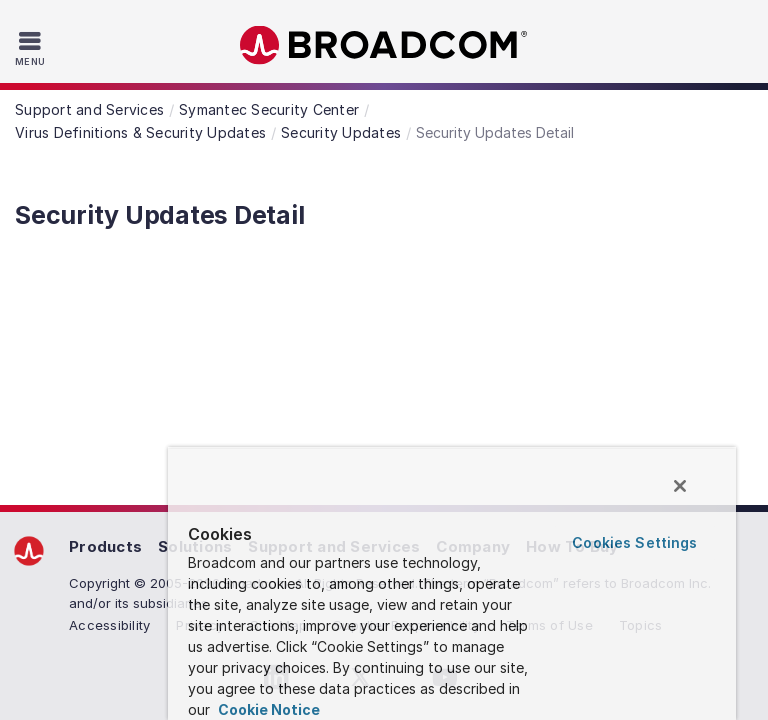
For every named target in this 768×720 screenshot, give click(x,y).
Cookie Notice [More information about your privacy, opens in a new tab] (267, 709)
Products (105, 546)
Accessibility (109, 625)
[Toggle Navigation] (32, 48)
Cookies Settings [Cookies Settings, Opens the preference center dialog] (634, 542)
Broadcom (384, 45)
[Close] (680, 486)
